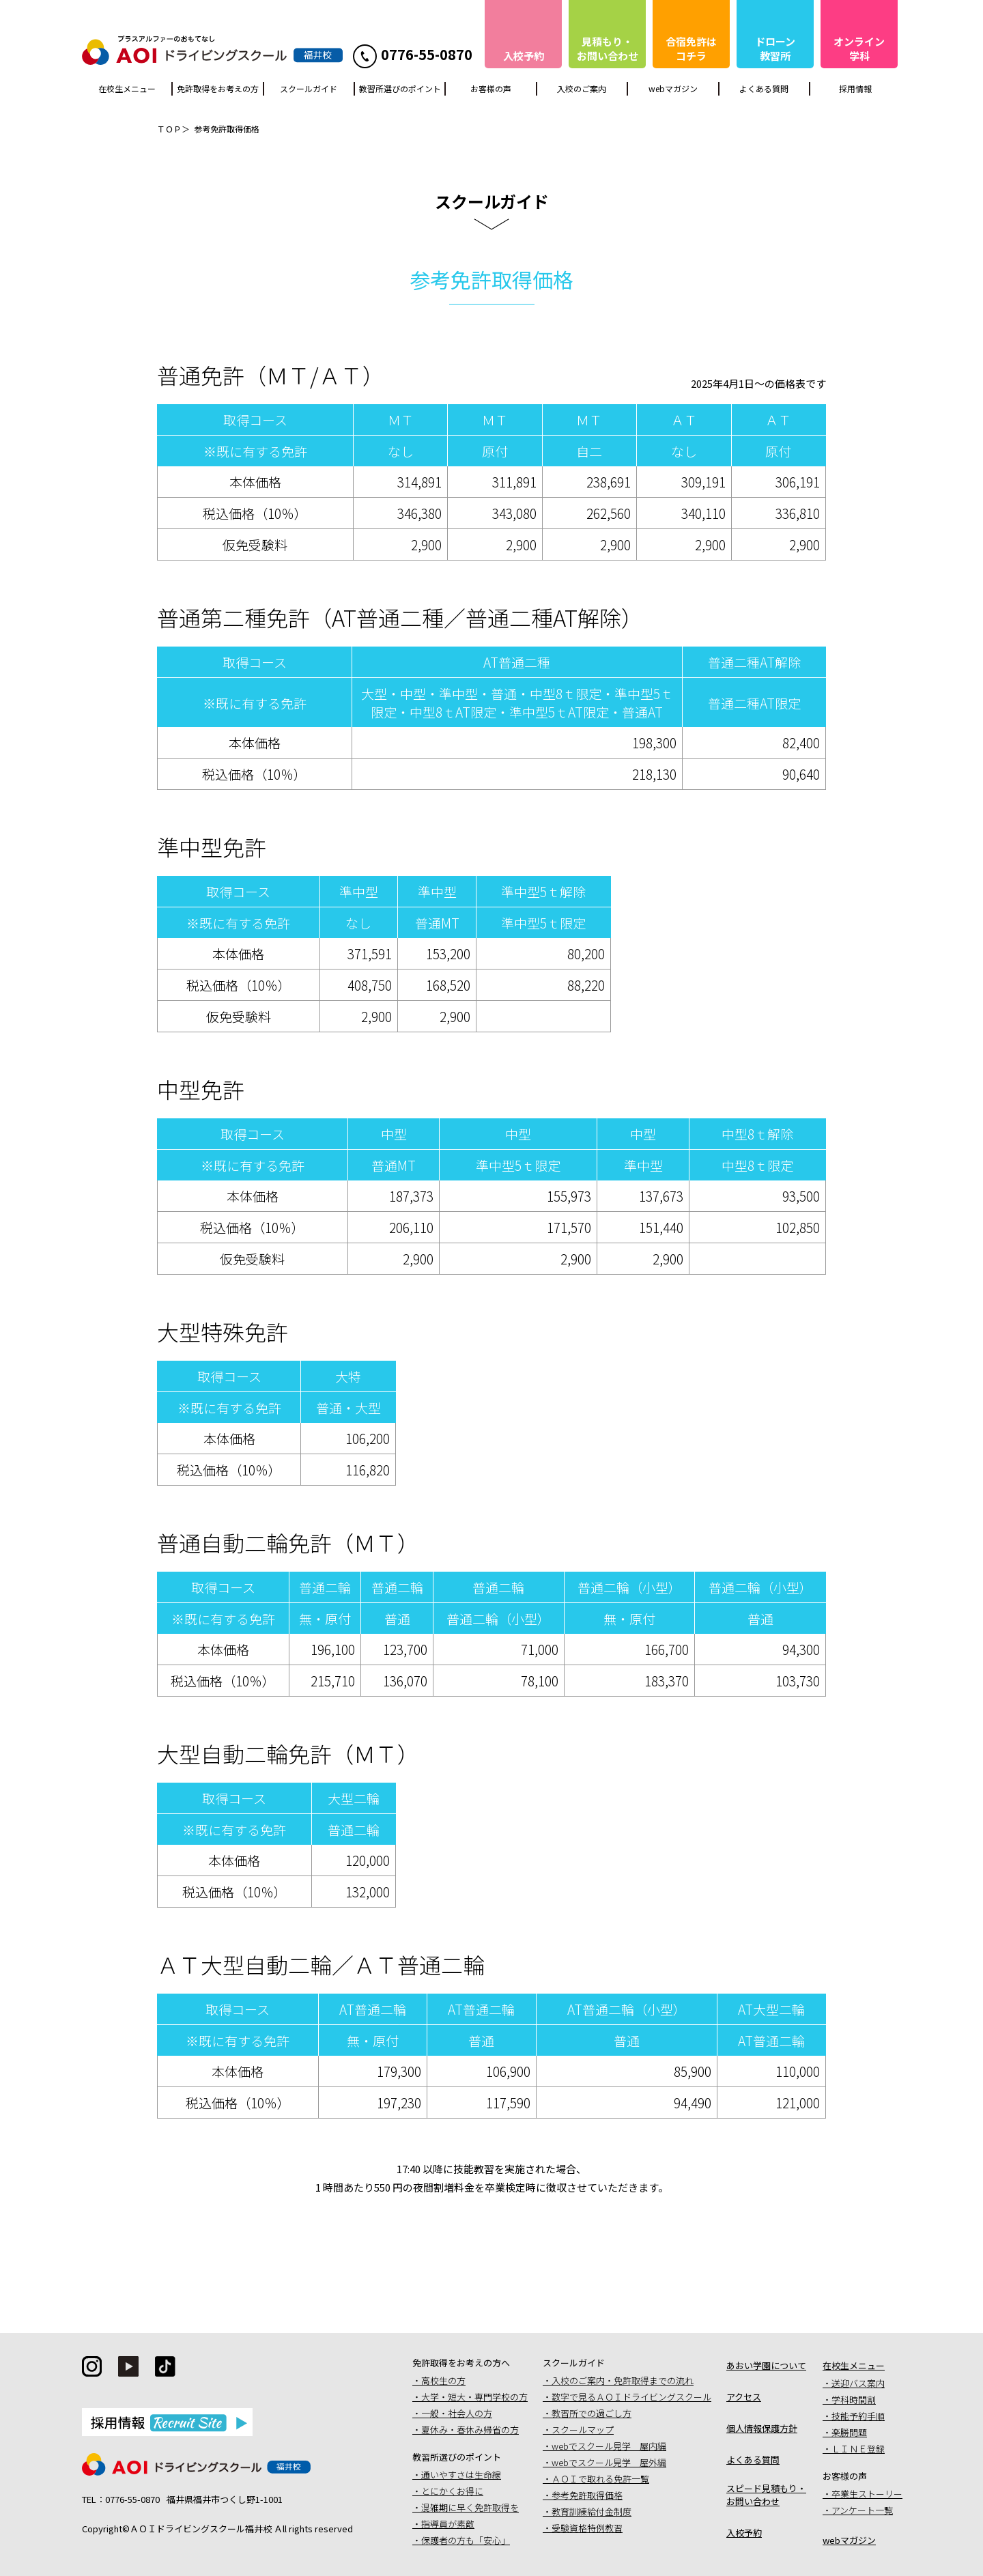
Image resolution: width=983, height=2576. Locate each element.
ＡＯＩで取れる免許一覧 (600, 2478)
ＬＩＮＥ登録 (858, 2448)
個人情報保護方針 (761, 2428)
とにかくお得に (452, 2491)
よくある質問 (763, 88)
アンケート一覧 (862, 2510)
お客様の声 (490, 88)
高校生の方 (443, 2380)
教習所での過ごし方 (591, 2413)
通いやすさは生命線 (461, 2474)
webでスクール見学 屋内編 (609, 2445)
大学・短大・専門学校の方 (474, 2396)
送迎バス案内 (858, 2383)
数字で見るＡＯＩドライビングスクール (631, 2396)
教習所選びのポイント (400, 88)
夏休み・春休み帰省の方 (470, 2429)
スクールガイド (308, 88)
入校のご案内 (581, 88)
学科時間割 (853, 2399)
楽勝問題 (849, 2432)
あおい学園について (766, 2365)
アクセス (743, 2396)
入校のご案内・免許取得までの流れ (623, 2380)
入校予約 (744, 2532)
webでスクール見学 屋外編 (609, 2462)
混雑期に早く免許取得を (470, 2507)
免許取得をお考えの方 (218, 88)
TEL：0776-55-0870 (121, 2499)
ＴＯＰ (169, 129)
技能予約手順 (858, 2415)
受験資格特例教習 (587, 2527)
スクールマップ (583, 2429)
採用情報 (855, 88)
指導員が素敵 (447, 2523)
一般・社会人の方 (456, 2413)
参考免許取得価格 (587, 2495)
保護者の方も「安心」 (465, 2540)
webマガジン (673, 88)
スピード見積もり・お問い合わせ (766, 2495)
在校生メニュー (127, 88)
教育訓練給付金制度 (591, 2511)
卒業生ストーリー (866, 2493)
